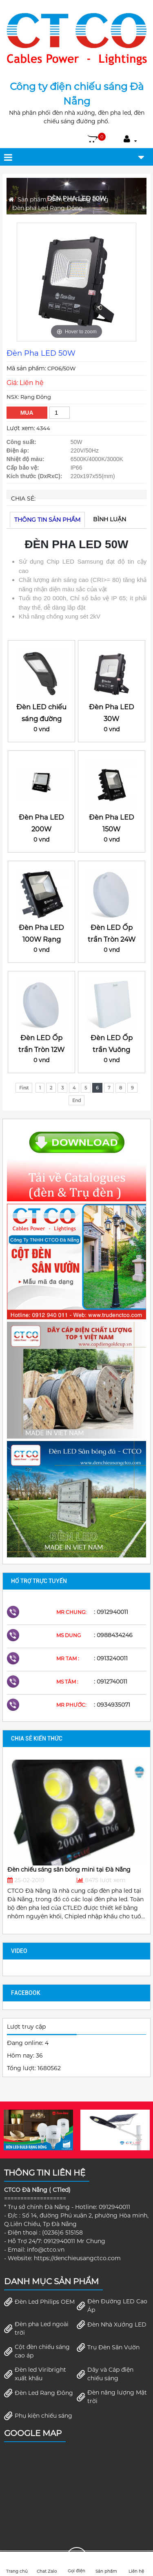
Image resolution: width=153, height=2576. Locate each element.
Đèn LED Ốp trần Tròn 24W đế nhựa (111, 939)
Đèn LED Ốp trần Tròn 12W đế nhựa (41, 1050)
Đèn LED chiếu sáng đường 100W (41, 719)
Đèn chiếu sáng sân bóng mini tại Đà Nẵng (69, 1869)
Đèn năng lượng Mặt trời (112, 2397)
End (76, 1100)
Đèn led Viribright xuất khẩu (35, 2374)
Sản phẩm (32, 199)
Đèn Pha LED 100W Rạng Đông (41, 939)
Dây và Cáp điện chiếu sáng (105, 2374)
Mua (26, 412)
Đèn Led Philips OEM (39, 2301)
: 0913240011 (111, 1658)
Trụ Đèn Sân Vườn (108, 2347)
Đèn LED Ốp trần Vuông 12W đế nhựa (111, 1050)
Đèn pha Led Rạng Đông (47, 208)
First (24, 1088)
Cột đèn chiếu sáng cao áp (37, 2351)
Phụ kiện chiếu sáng (38, 2415)
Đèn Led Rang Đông (79, 199)
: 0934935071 (112, 1704)
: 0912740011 (110, 1681)
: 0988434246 (113, 1635)
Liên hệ (136, 2564)
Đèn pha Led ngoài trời (36, 2328)
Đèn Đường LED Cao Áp (112, 2306)
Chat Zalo (47, 2564)
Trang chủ (17, 2564)
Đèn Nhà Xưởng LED (111, 2324)
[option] (76, 282)
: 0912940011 (111, 1612)
